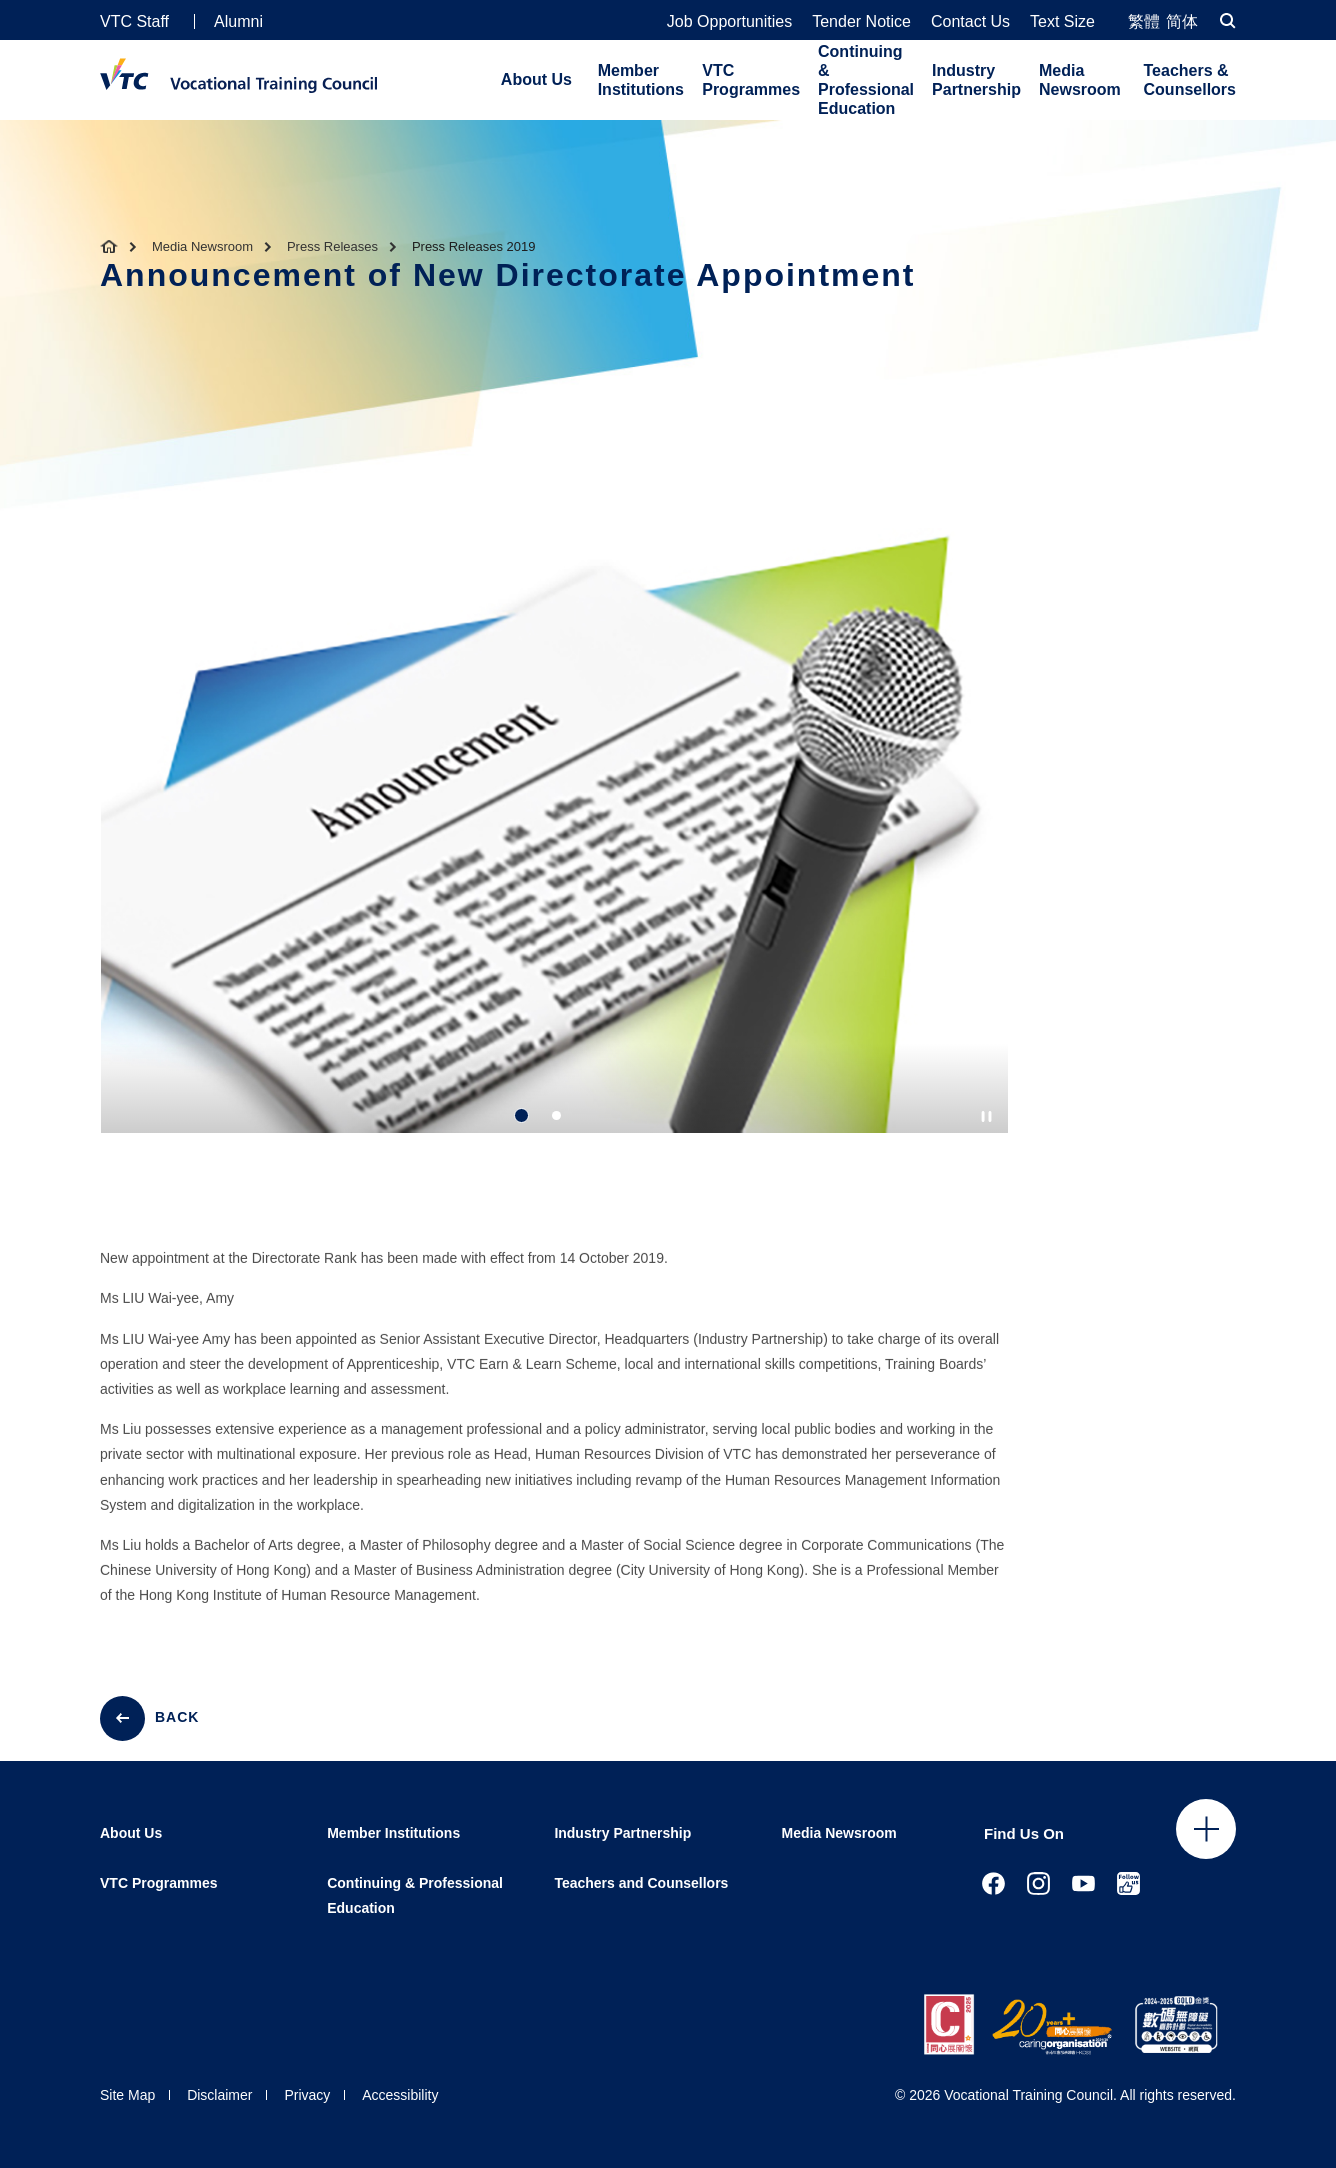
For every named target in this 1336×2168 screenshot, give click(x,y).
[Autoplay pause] (986, 1116)
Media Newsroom (1080, 80)
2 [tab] (556, 1115)
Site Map (127, 2095)
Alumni (238, 21)
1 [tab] (521, 1115)
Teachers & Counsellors (1190, 80)
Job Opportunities (729, 22)
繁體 (1144, 21)
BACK (177, 1717)
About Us (536, 79)
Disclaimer (219, 2095)
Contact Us (970, 22)
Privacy (307, 2095)
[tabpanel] (554, 849)
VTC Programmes (751, 80)
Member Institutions (641, 80)
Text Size (1062, 22)
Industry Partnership (976, 80)
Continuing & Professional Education (866, 80)
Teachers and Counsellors (641, 1883)
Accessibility (400, 2095)
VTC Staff (134, 21)
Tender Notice (861, 22)
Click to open (1206, 1829)
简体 (1182, 21)
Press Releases (332, 246)
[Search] (1228, 20)
